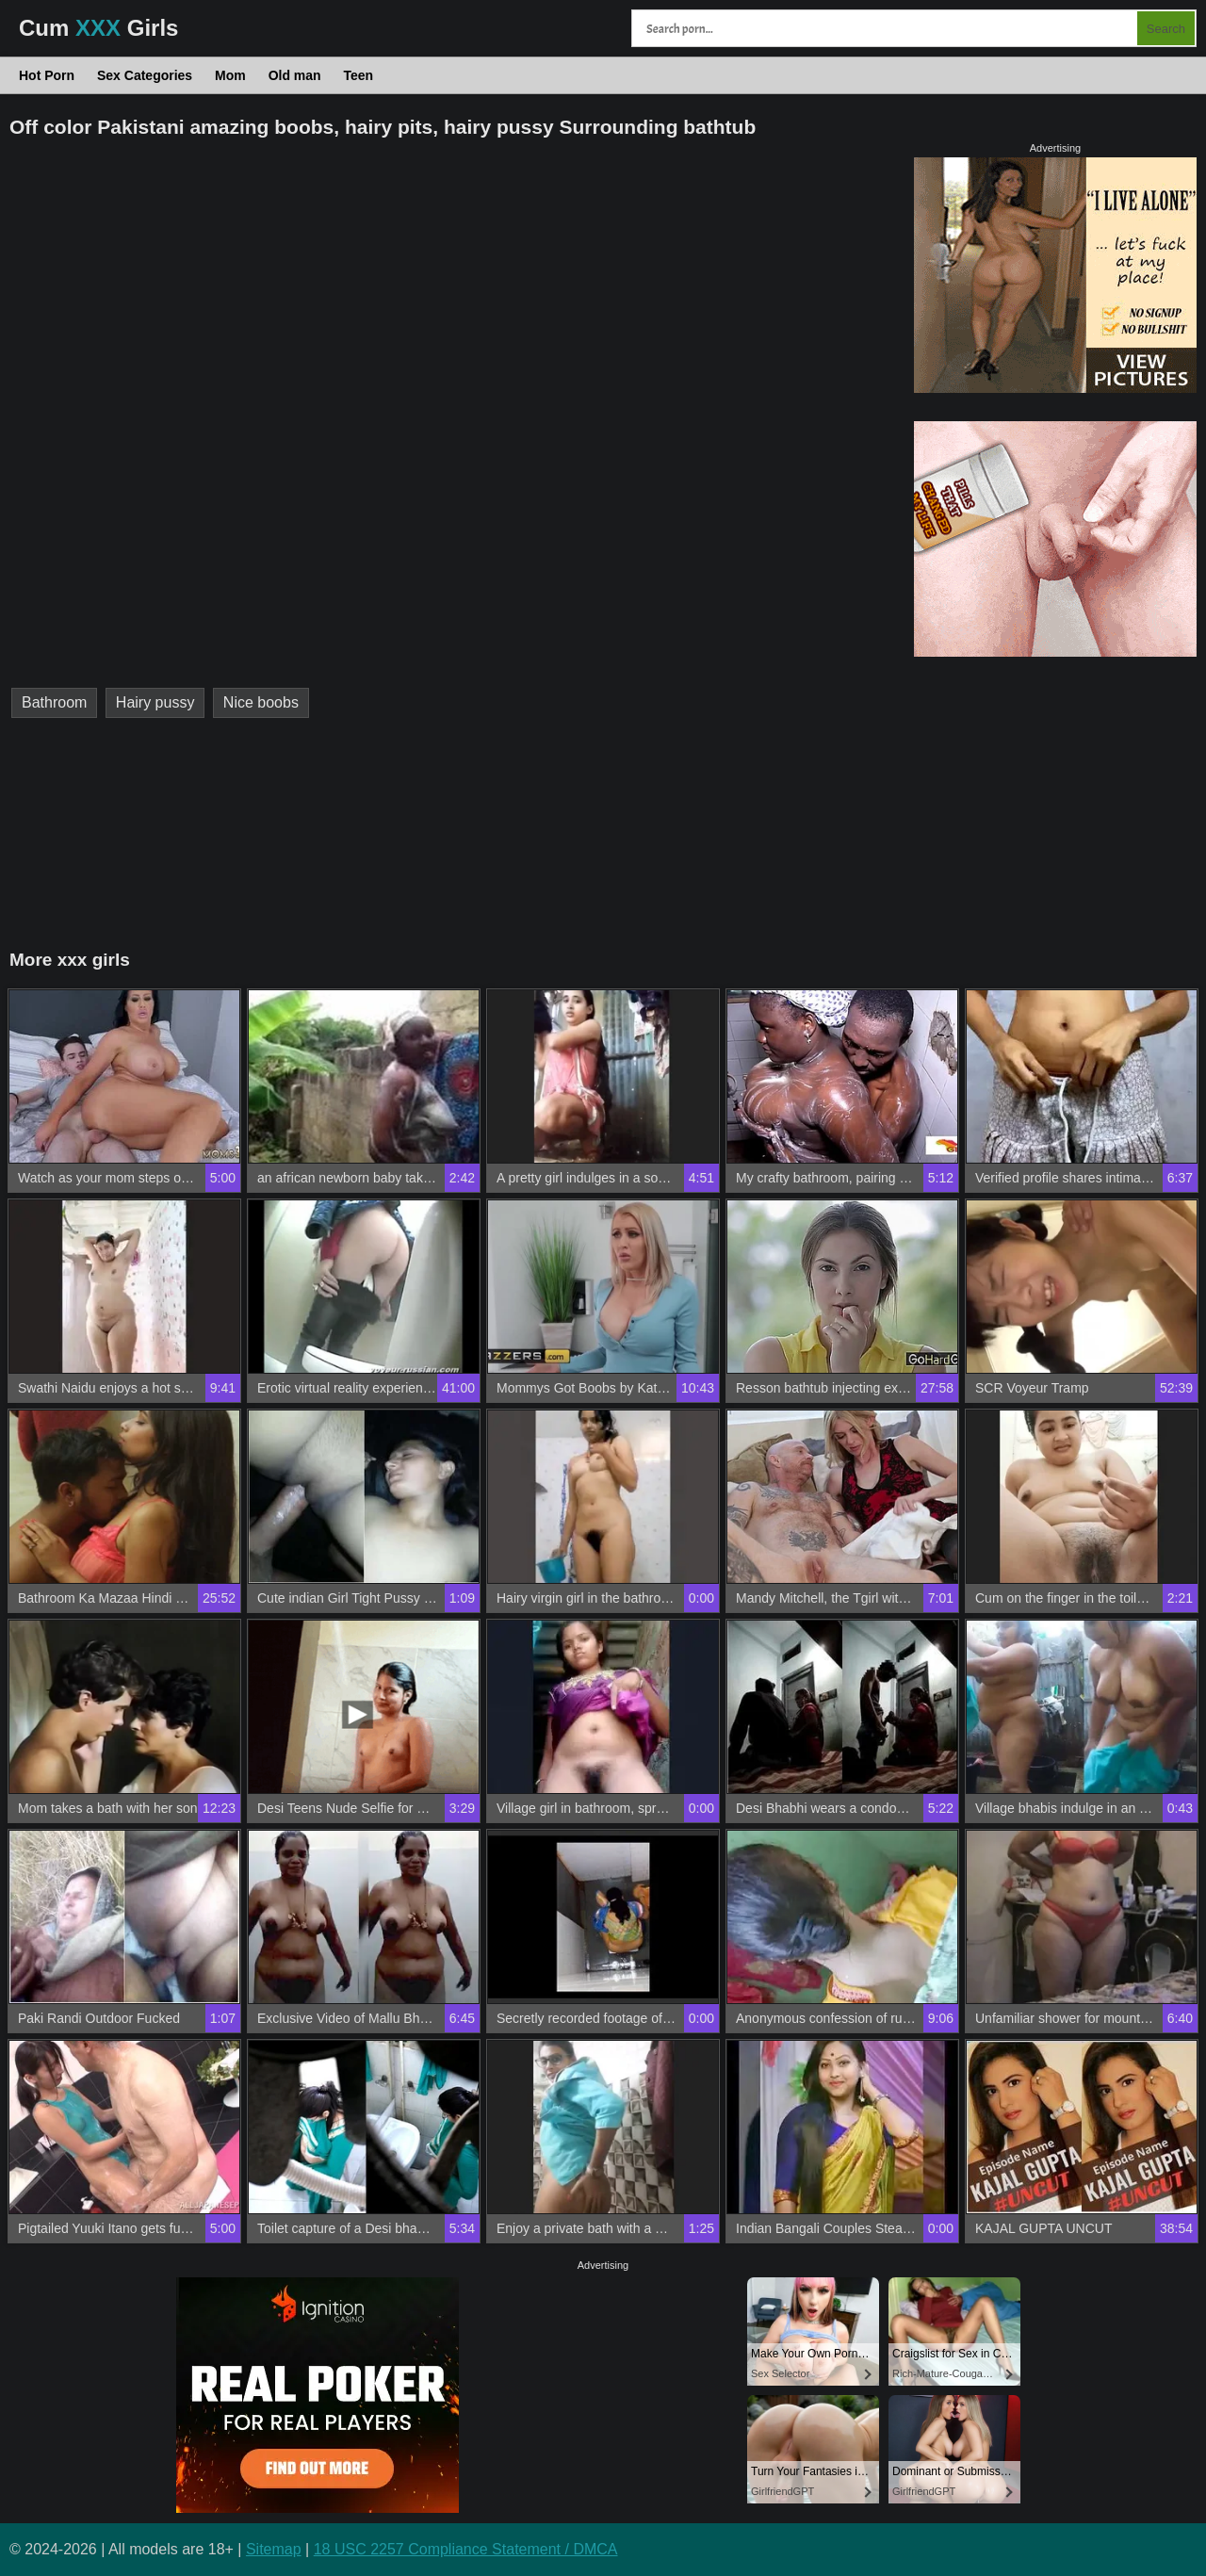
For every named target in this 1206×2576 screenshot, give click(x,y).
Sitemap (274, 2549)
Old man (295, 75)
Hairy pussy (155, 702)
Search (1166, 29)
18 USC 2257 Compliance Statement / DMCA (466, 2549)
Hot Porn (46, 75)
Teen (359, 75)
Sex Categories (144, 75)
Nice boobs (261, 702)
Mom (230, 75)
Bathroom (54, 702)
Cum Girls (98, 28)
